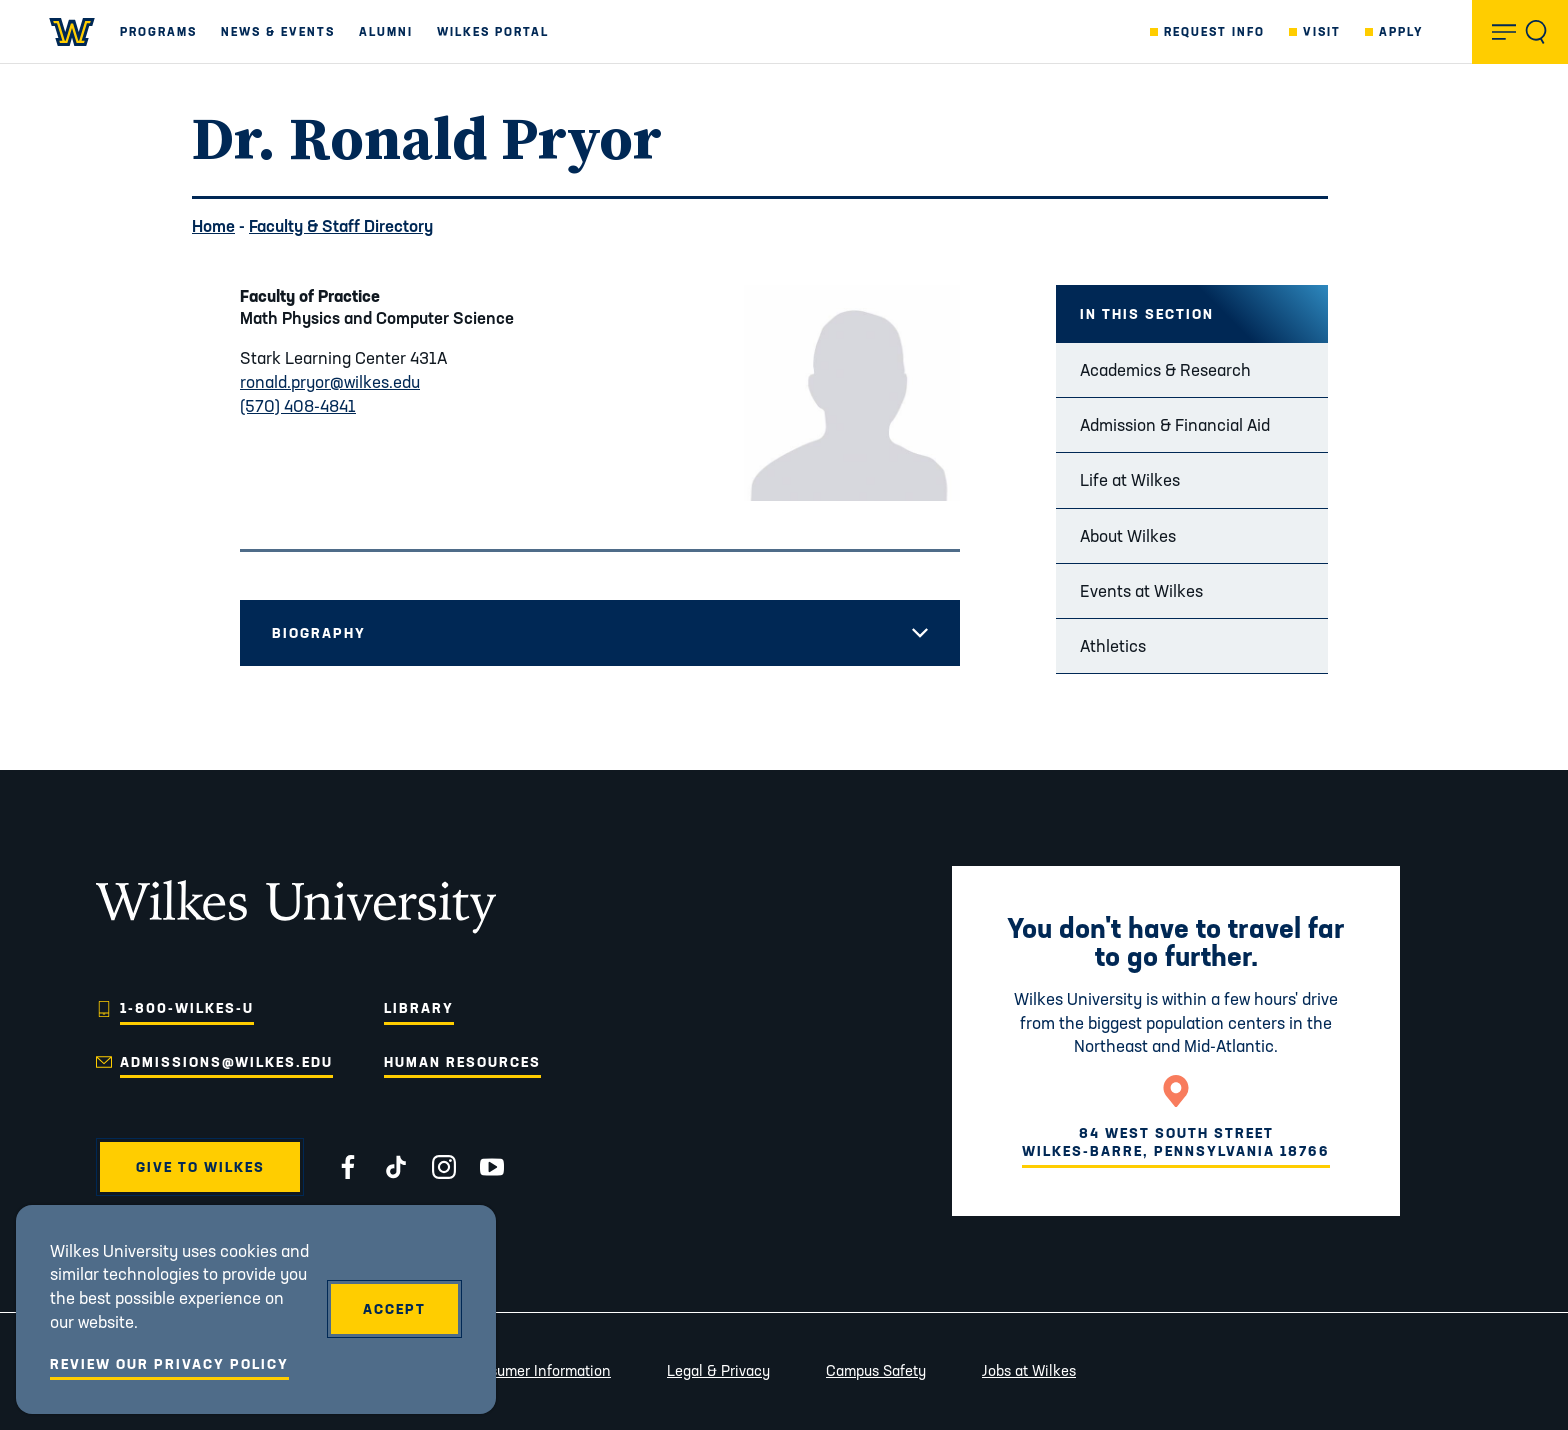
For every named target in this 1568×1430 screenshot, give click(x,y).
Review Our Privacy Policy (169, 1364)
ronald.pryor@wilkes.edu (330, 381)
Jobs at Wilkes (1029, 1370)
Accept (394, 1309)
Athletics (1113, 645)
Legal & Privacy (718, 1370)
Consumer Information (537, 1370)
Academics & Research (1165, 369)
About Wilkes (1128, 535)
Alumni (386, 31)
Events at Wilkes (1141, 590)
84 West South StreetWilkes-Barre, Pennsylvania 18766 (1176, 1142)
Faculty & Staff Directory (341, 225)
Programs (158, 31)
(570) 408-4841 (298, 405)
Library (419, 1008)
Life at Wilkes (1130, 479)
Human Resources (462, 1062)
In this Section (1147, 314)
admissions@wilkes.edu (226, 1062)
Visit (1322, 31)
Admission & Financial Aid (1175, 424)
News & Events (278, 31)
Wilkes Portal (493, 31)
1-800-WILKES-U (187, 1008)
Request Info (1214, 31)
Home (213, 225)
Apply (1401, 31)
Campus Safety (876, 1370)
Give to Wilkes (200, 1167)
